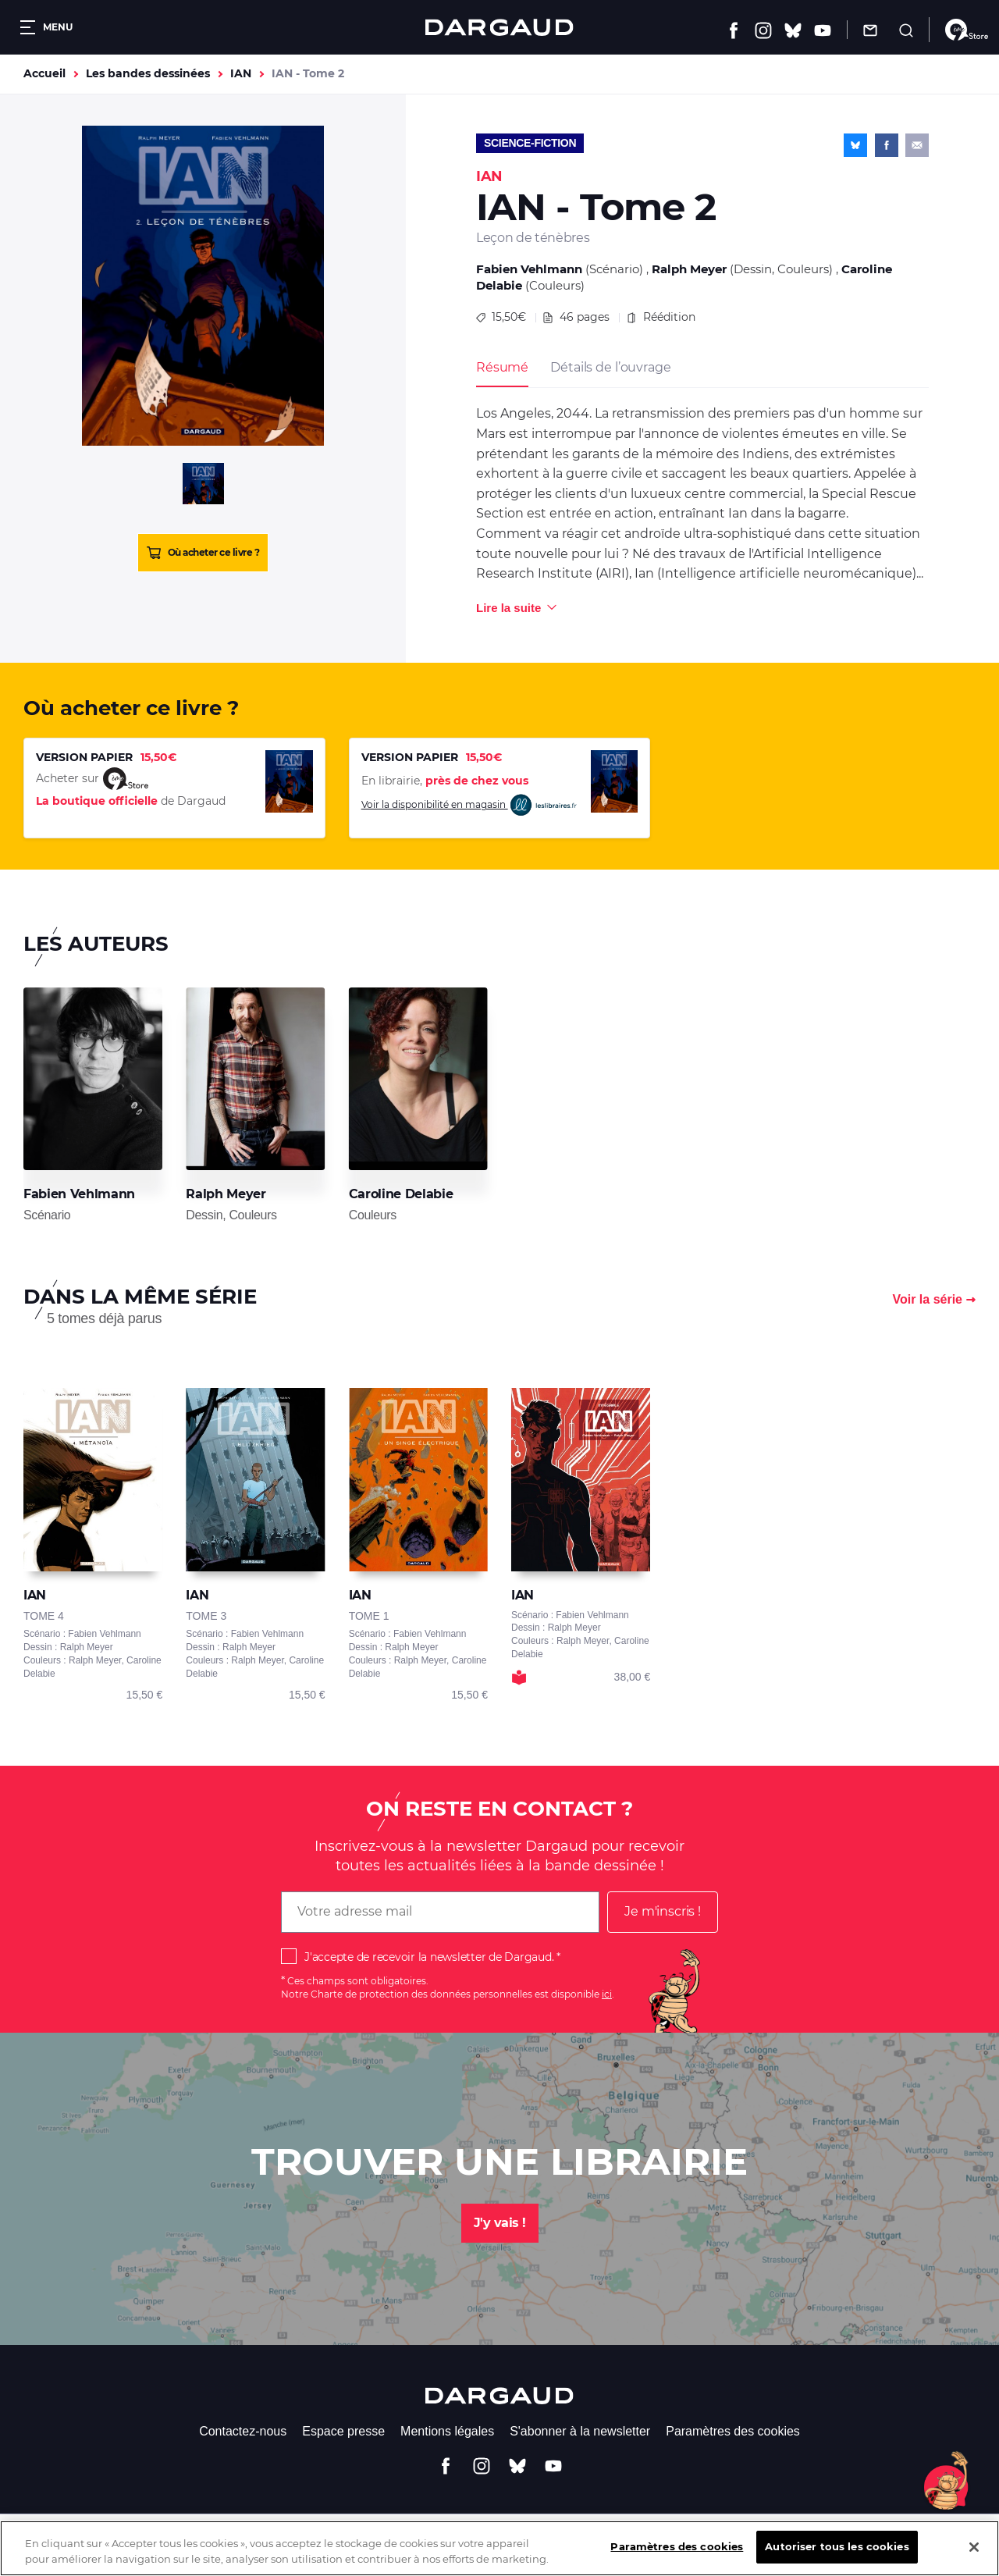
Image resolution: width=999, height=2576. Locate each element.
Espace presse (343, 2431)
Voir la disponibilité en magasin (469, 805)
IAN (240, 73)
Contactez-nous (242, 2431)
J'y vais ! (500, 2222)
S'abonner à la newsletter (580, 2431)
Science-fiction (530, 143)
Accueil (44, 73)
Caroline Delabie (401, 1194)
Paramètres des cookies (733, 2431)
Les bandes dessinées (148, 73)
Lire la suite (508, 607)
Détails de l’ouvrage (610, 367)
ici (607, 1994)
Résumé (502, 367)
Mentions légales (447, 2431)
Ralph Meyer (689, 269)
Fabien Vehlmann (529, 269)
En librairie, (444, 781)
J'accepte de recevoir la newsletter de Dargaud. (428, 1957)
